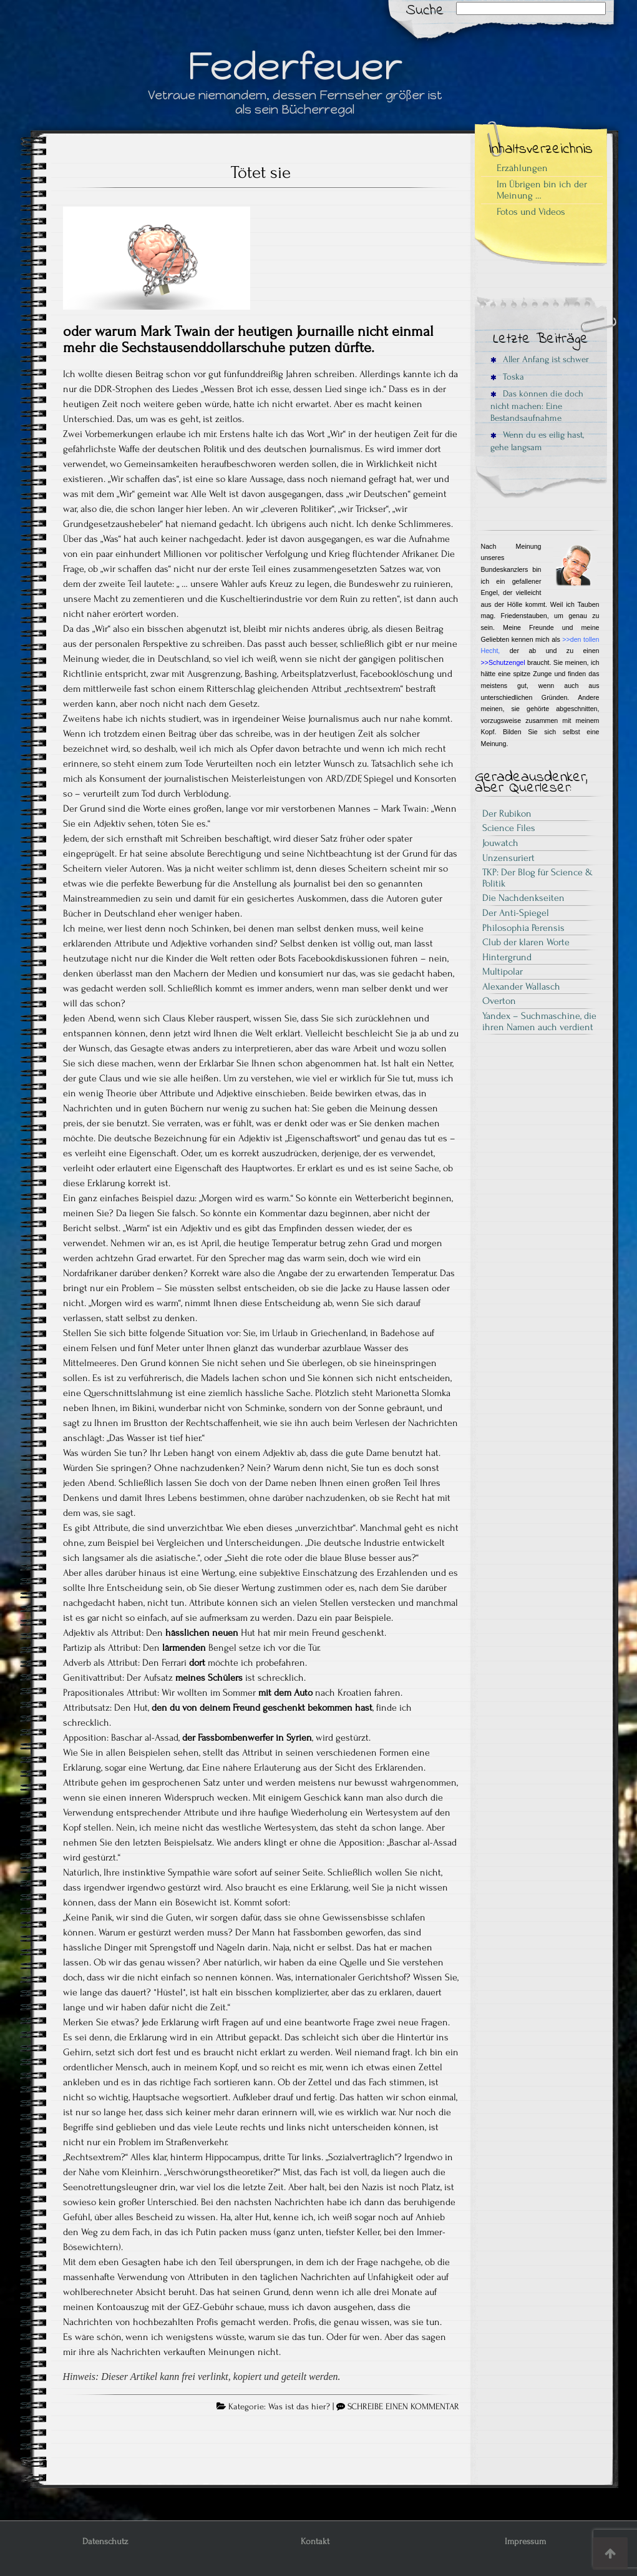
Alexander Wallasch (521, 986)
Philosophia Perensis (523, 927)
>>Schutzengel (503, 662)
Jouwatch (500, 842)
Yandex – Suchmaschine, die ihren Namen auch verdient (539, 1021)
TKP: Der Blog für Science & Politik (537, 878)
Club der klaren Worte (526, 942)
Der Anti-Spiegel (515, 912)
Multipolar (502, 971)
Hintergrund (507, 957)
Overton (499, 1000)
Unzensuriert (508, 857)
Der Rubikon (507, 813)
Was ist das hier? (299, 2407)
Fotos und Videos (531, 211)
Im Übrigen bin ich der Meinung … (542, 190)
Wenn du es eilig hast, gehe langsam (537, 441)
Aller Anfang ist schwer (539, 359)
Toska (507, 376)
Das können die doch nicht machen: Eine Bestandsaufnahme (536, 405)
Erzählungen (522, 168)
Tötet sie (261, 172)
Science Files (508, 827)
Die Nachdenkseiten (523, 897)
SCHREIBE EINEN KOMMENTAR (403, 2407)
